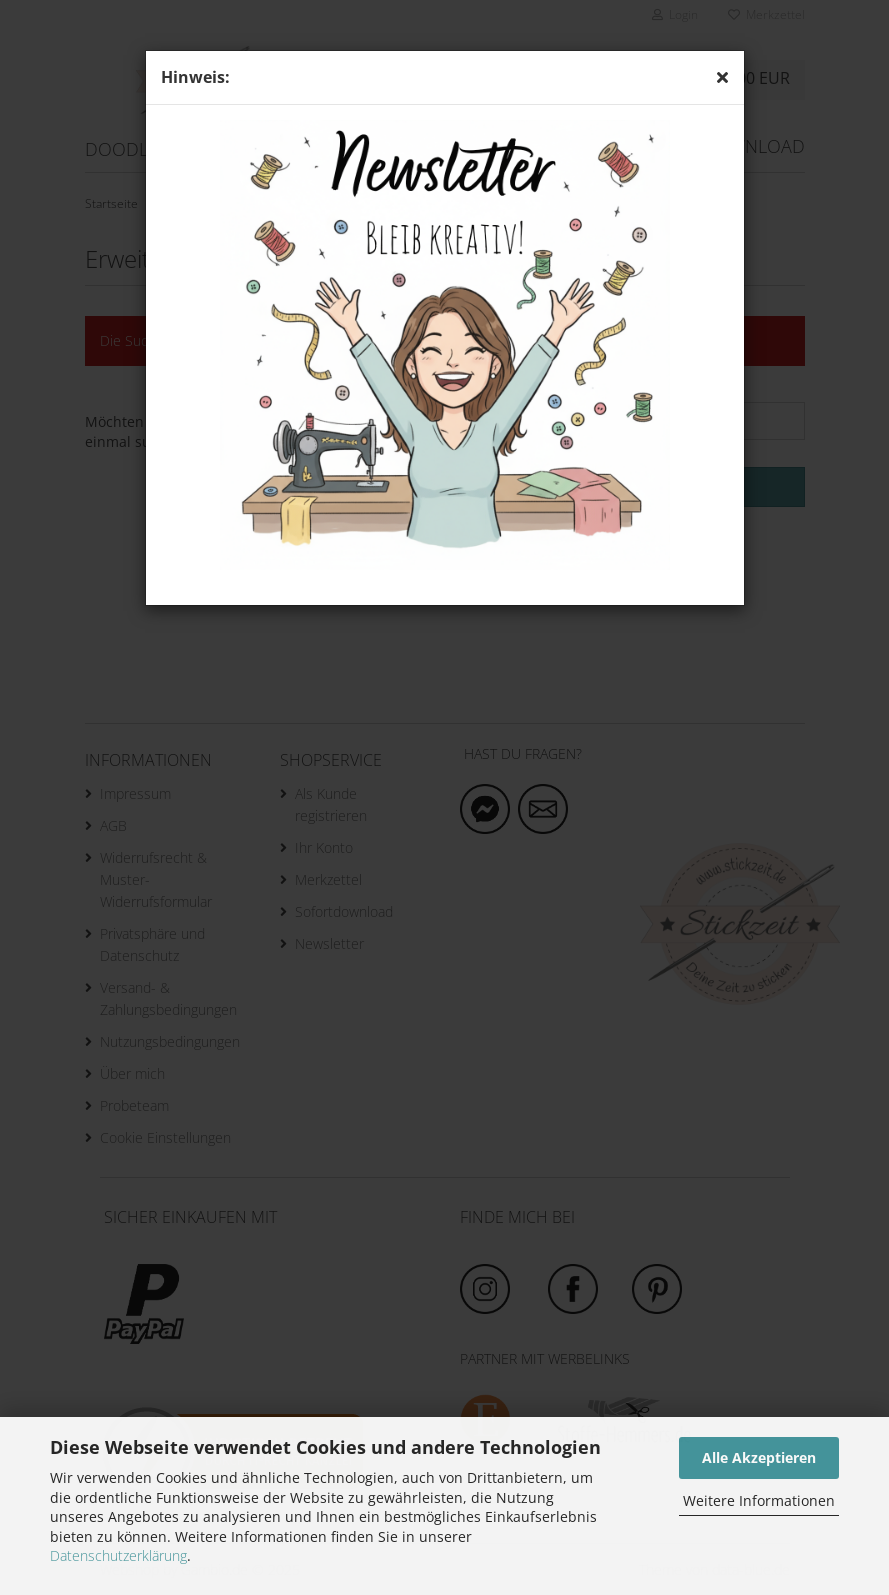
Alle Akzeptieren (759, 1457)
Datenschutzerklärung (118, 1555)
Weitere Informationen (759, 1500)
